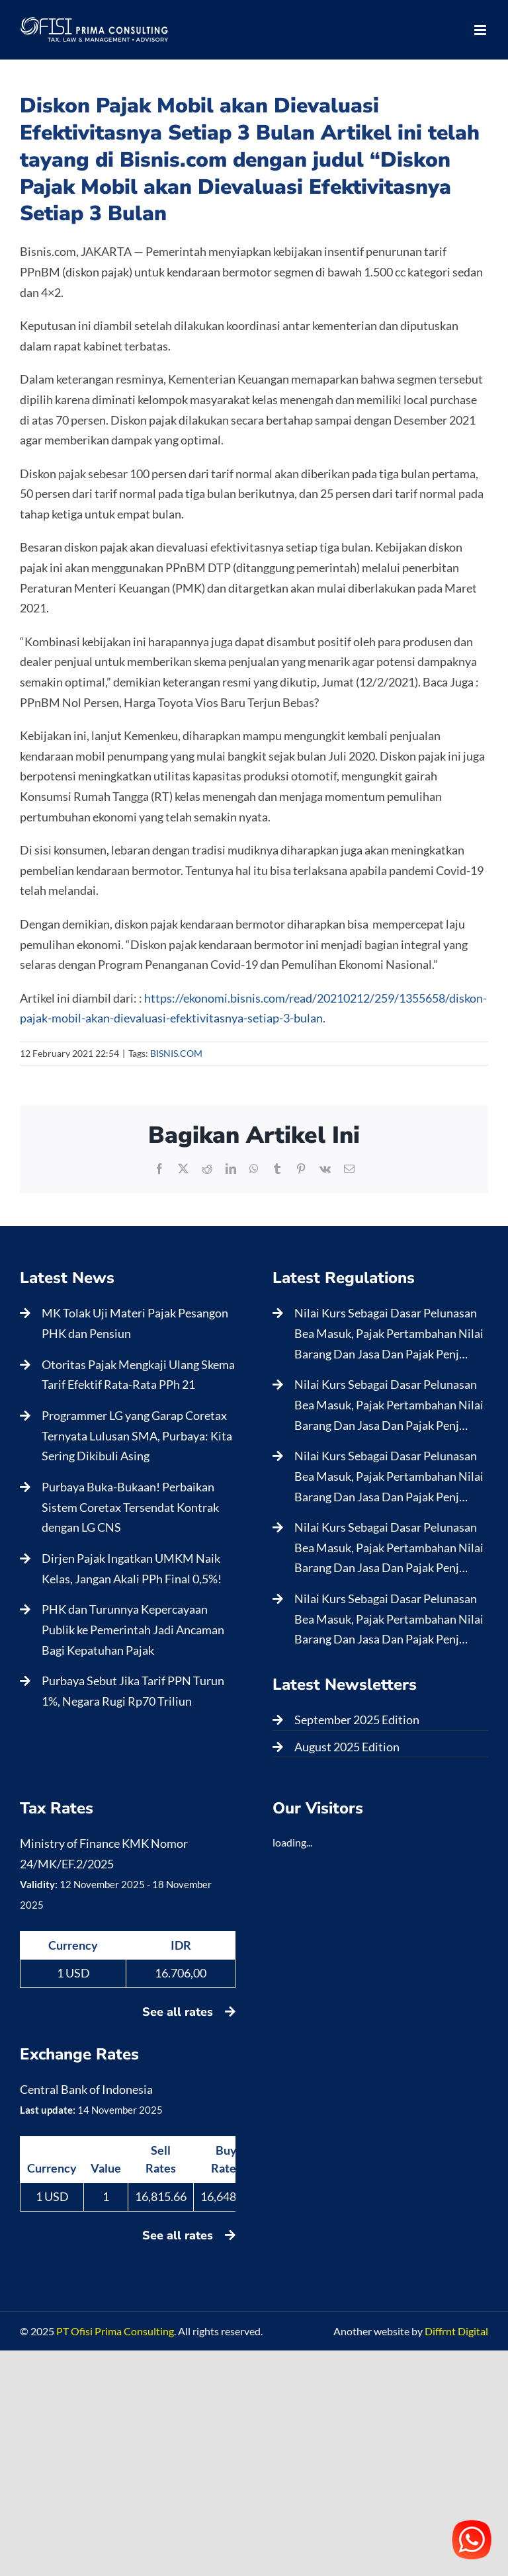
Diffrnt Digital (456, 2331)
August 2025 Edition (347, 1746)
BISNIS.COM (176, 1053)
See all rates (188, 2012)
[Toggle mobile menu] (481, 30)
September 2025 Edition (356, 1719)
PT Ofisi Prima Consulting (115, 2331)
